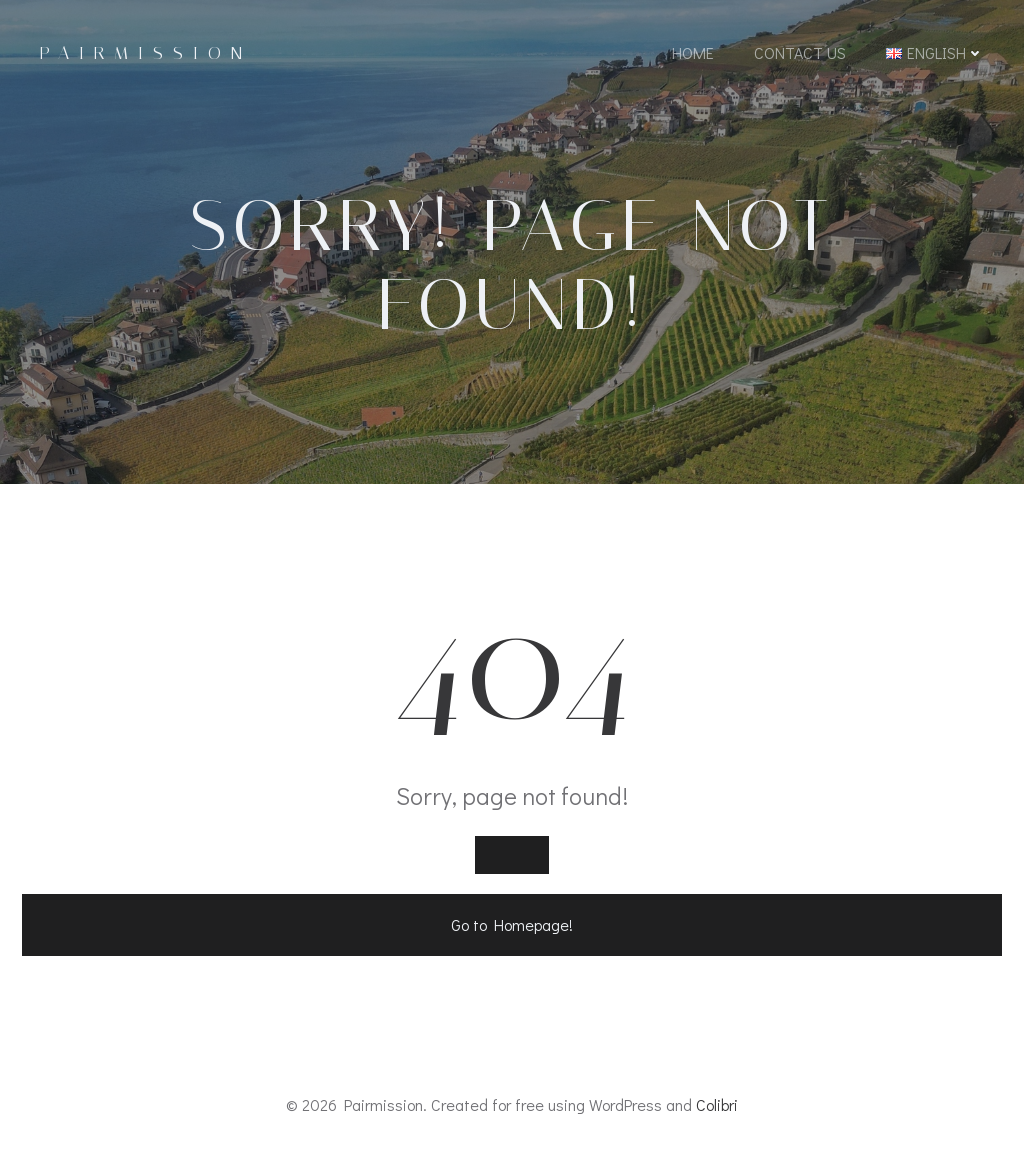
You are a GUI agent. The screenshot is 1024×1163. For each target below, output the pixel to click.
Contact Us (800, 52)
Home (693, 52)
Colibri (717, 1104)
